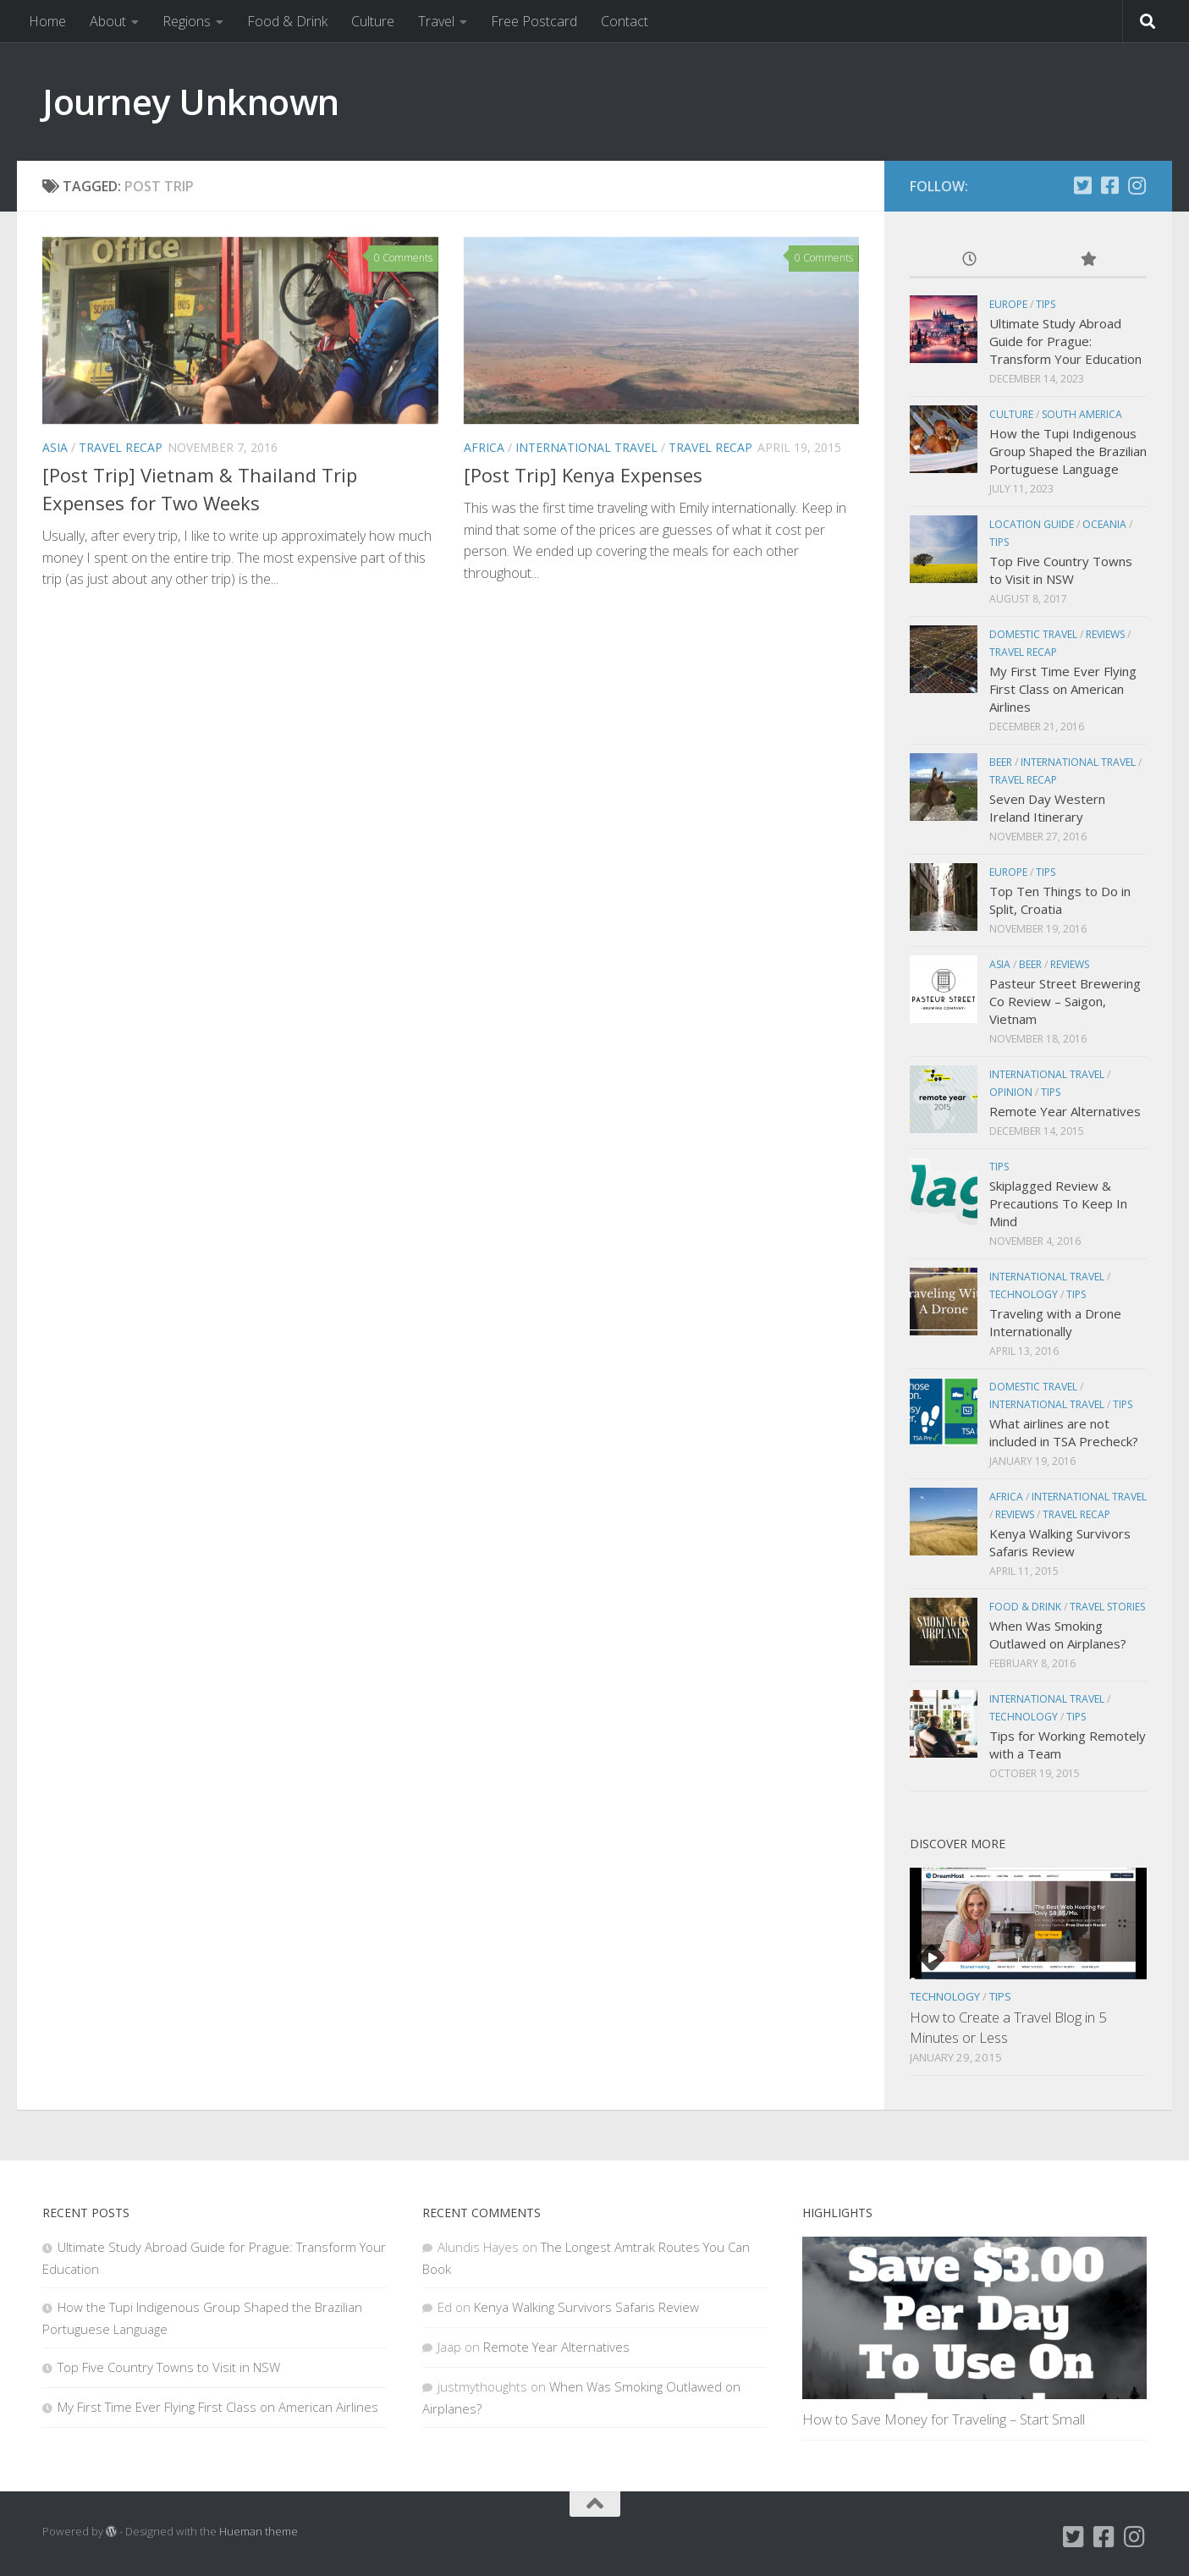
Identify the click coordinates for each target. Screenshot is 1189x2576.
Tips (1045, 304)
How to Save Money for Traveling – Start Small (943, 2419)
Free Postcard (534, 21)
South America (1082, 414)
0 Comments (403, 257)
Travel (436, 21)
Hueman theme (258, 2531)
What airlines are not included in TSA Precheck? (1063, 1432)
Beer (1000, 762)
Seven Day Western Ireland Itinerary (1047, 807)
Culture (372, 21)
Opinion (1010, 1092)
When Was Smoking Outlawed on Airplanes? (1057, 1634)
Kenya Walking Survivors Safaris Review (1060, 1542)
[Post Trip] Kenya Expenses (583, 474)
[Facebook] (1109, 185)
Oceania (1104, 524)
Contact (624, 21)
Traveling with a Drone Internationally (1055, 1322)
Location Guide (1031, 524)
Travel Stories (1107, 1606)
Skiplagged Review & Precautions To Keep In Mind (1058, 1203)
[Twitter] (1082, 185)
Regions (186, 21)
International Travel (586, 447)
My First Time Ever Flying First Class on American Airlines (1063, 689)
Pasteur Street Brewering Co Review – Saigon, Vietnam (1065, 1001)
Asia (55, 447)
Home (47, 21)
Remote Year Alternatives (1065, 1111)
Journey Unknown (190, 101)
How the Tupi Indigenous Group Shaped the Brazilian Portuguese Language (1068, 451)
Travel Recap (120, 447)
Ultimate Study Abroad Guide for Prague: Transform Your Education (1065, 341)
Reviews (1105, 634)
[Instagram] (1136, 185)
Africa (484, 447)
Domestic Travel (1033, 634)
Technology (1023, 1294)
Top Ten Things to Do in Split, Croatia (1060, 900)
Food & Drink (287, 21)
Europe (1008, 304)
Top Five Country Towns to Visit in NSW (1060, 570)
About (108, 21)
